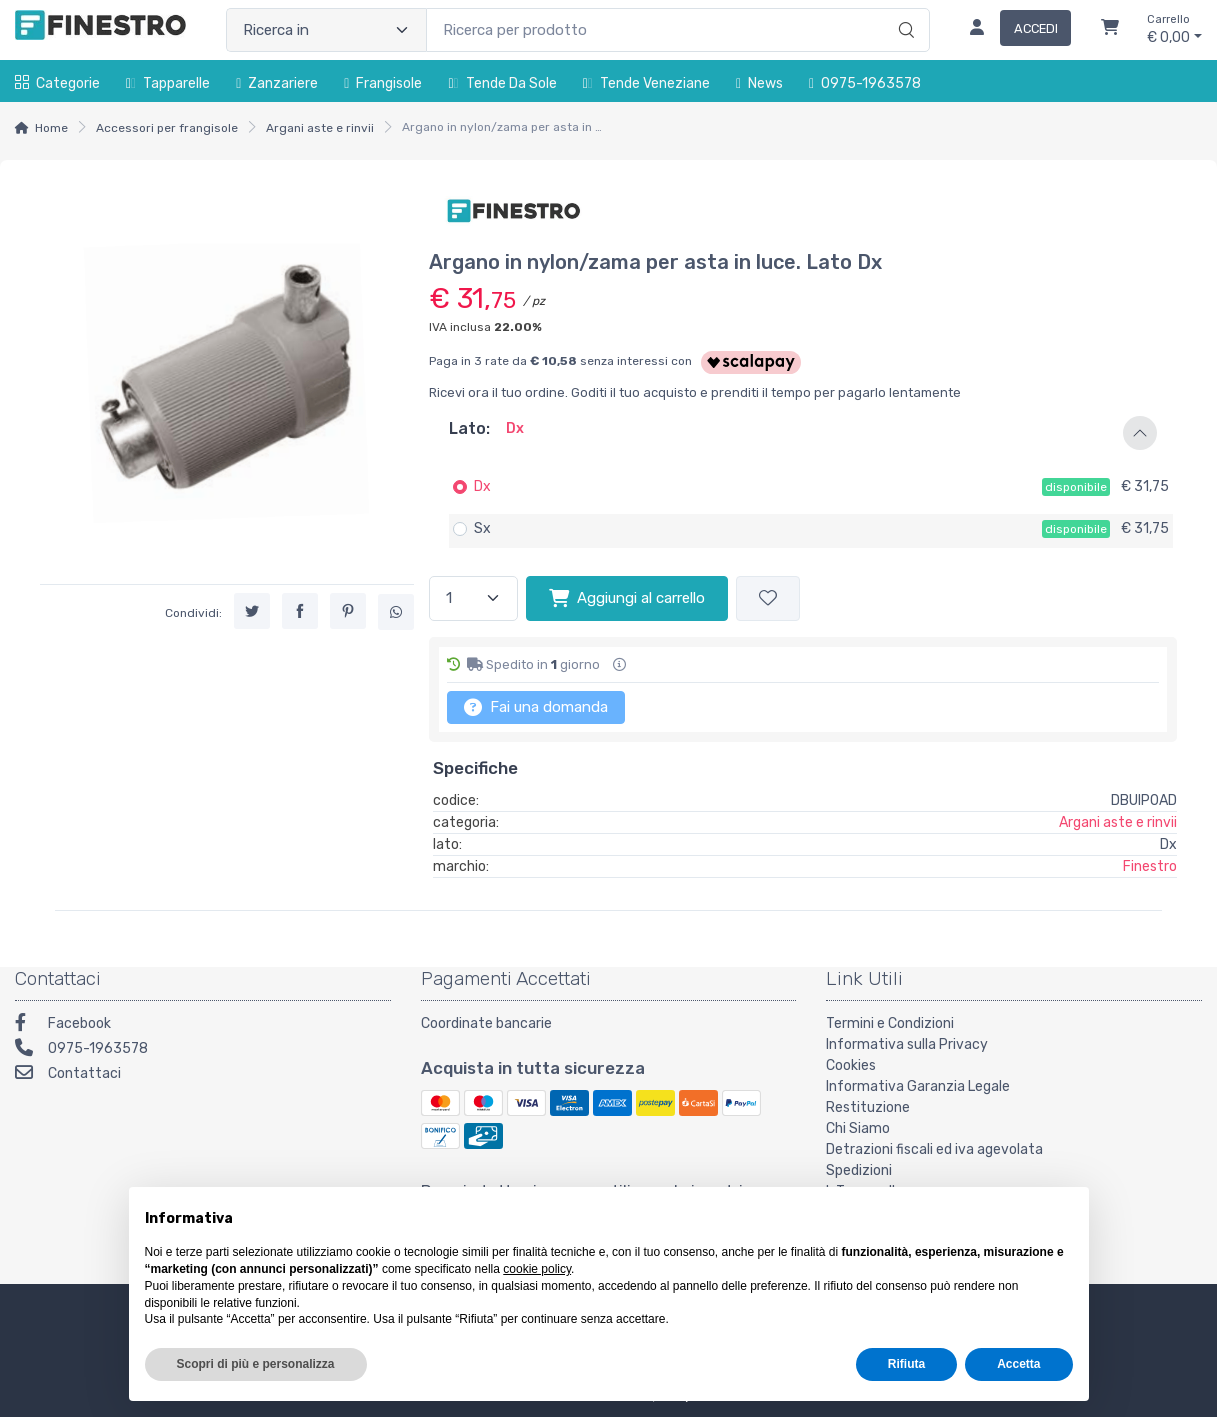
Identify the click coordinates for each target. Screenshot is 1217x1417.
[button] (803, 433)
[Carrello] (1110, 30)
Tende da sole (502, 83)
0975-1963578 (865, 83)
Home (51, 128)
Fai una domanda (536, 707)
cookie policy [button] (537, 1269)
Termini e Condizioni (890, 1023)
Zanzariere (277, 83)
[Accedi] (1012, 30)
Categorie (57, 83)
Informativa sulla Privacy (907, 1044)
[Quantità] (473, 598)
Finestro (1150, 866)
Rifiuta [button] (906, 1364)
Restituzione (868, 1107)
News (759, 83)
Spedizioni (859, 1170)
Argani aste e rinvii (320, 128)
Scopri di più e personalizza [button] (256, 1364)
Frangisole (383, 83)
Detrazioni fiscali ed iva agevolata (934, 1149)
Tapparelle (168, 83)
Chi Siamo (858, 1128)
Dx (482, 486)
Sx (482, 528)
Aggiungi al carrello (627, 598)
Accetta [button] (1018, 1364)
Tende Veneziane (646, 83)
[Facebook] (203, 1025)
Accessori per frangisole (167, 128)
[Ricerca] (903, 9)
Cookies (851, 1065)
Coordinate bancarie (486, 1023)
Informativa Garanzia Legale (918, 1086)
